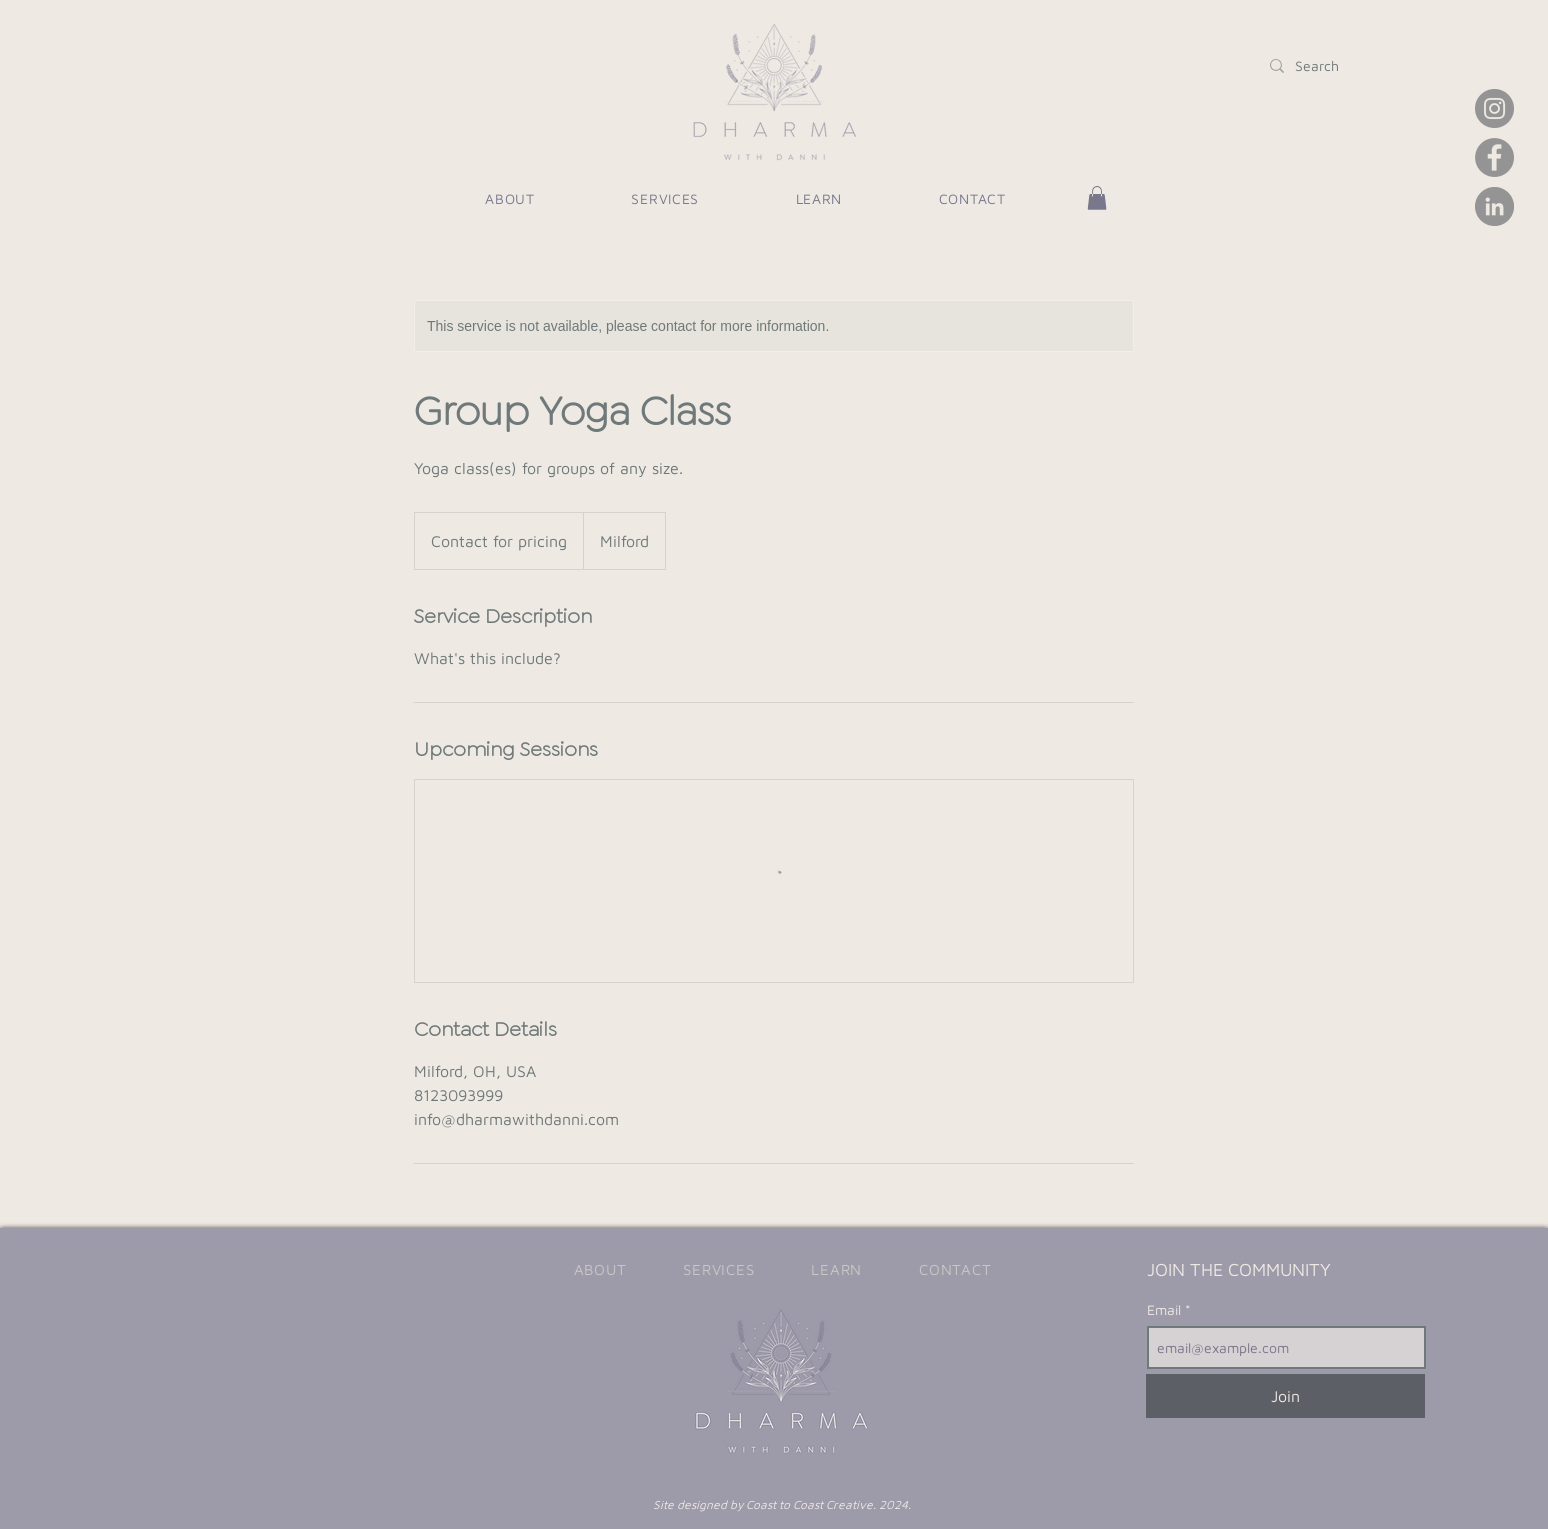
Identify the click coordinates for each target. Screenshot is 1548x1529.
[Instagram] (1494, 108)
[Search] (1317, 65)
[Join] (1285, 1396)
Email (1166, 1310)
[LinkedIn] (1494, 206)
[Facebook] (1494, 157)
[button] (818, 198)
